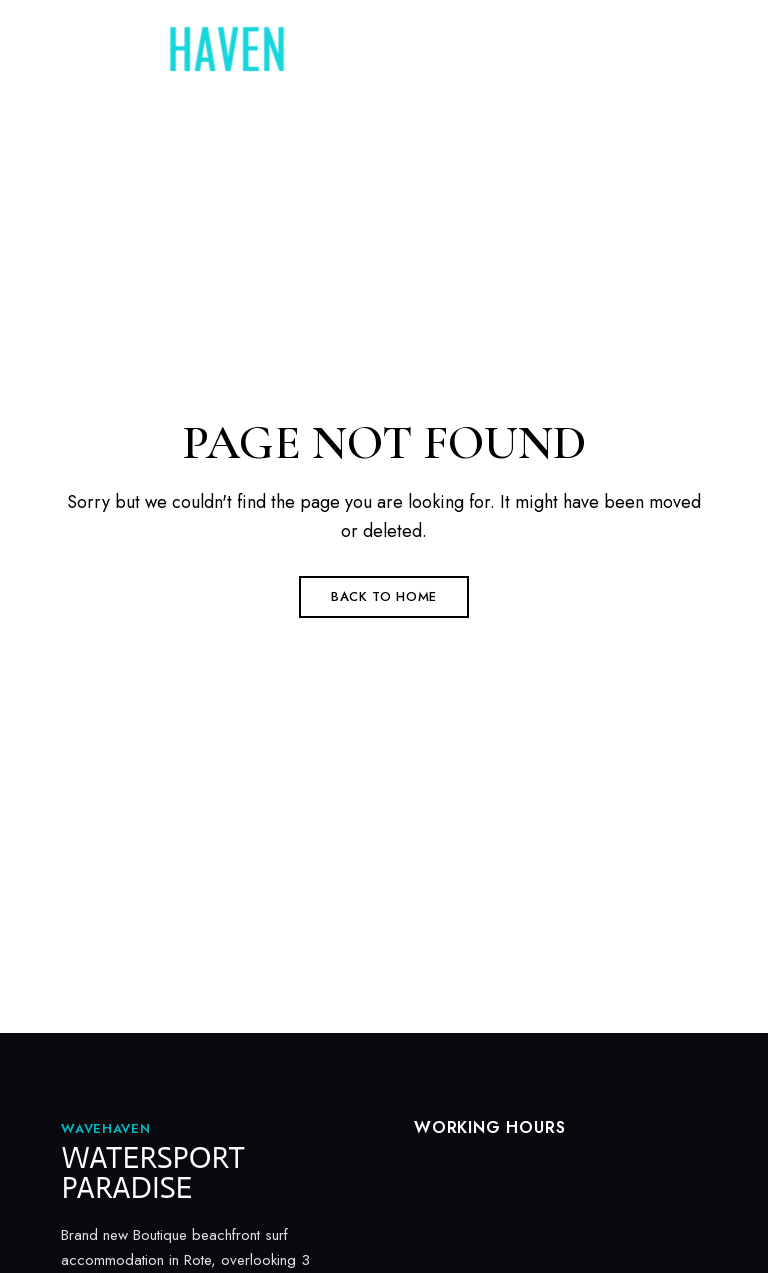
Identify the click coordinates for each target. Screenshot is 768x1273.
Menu (687, 62)
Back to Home (384, 596)
